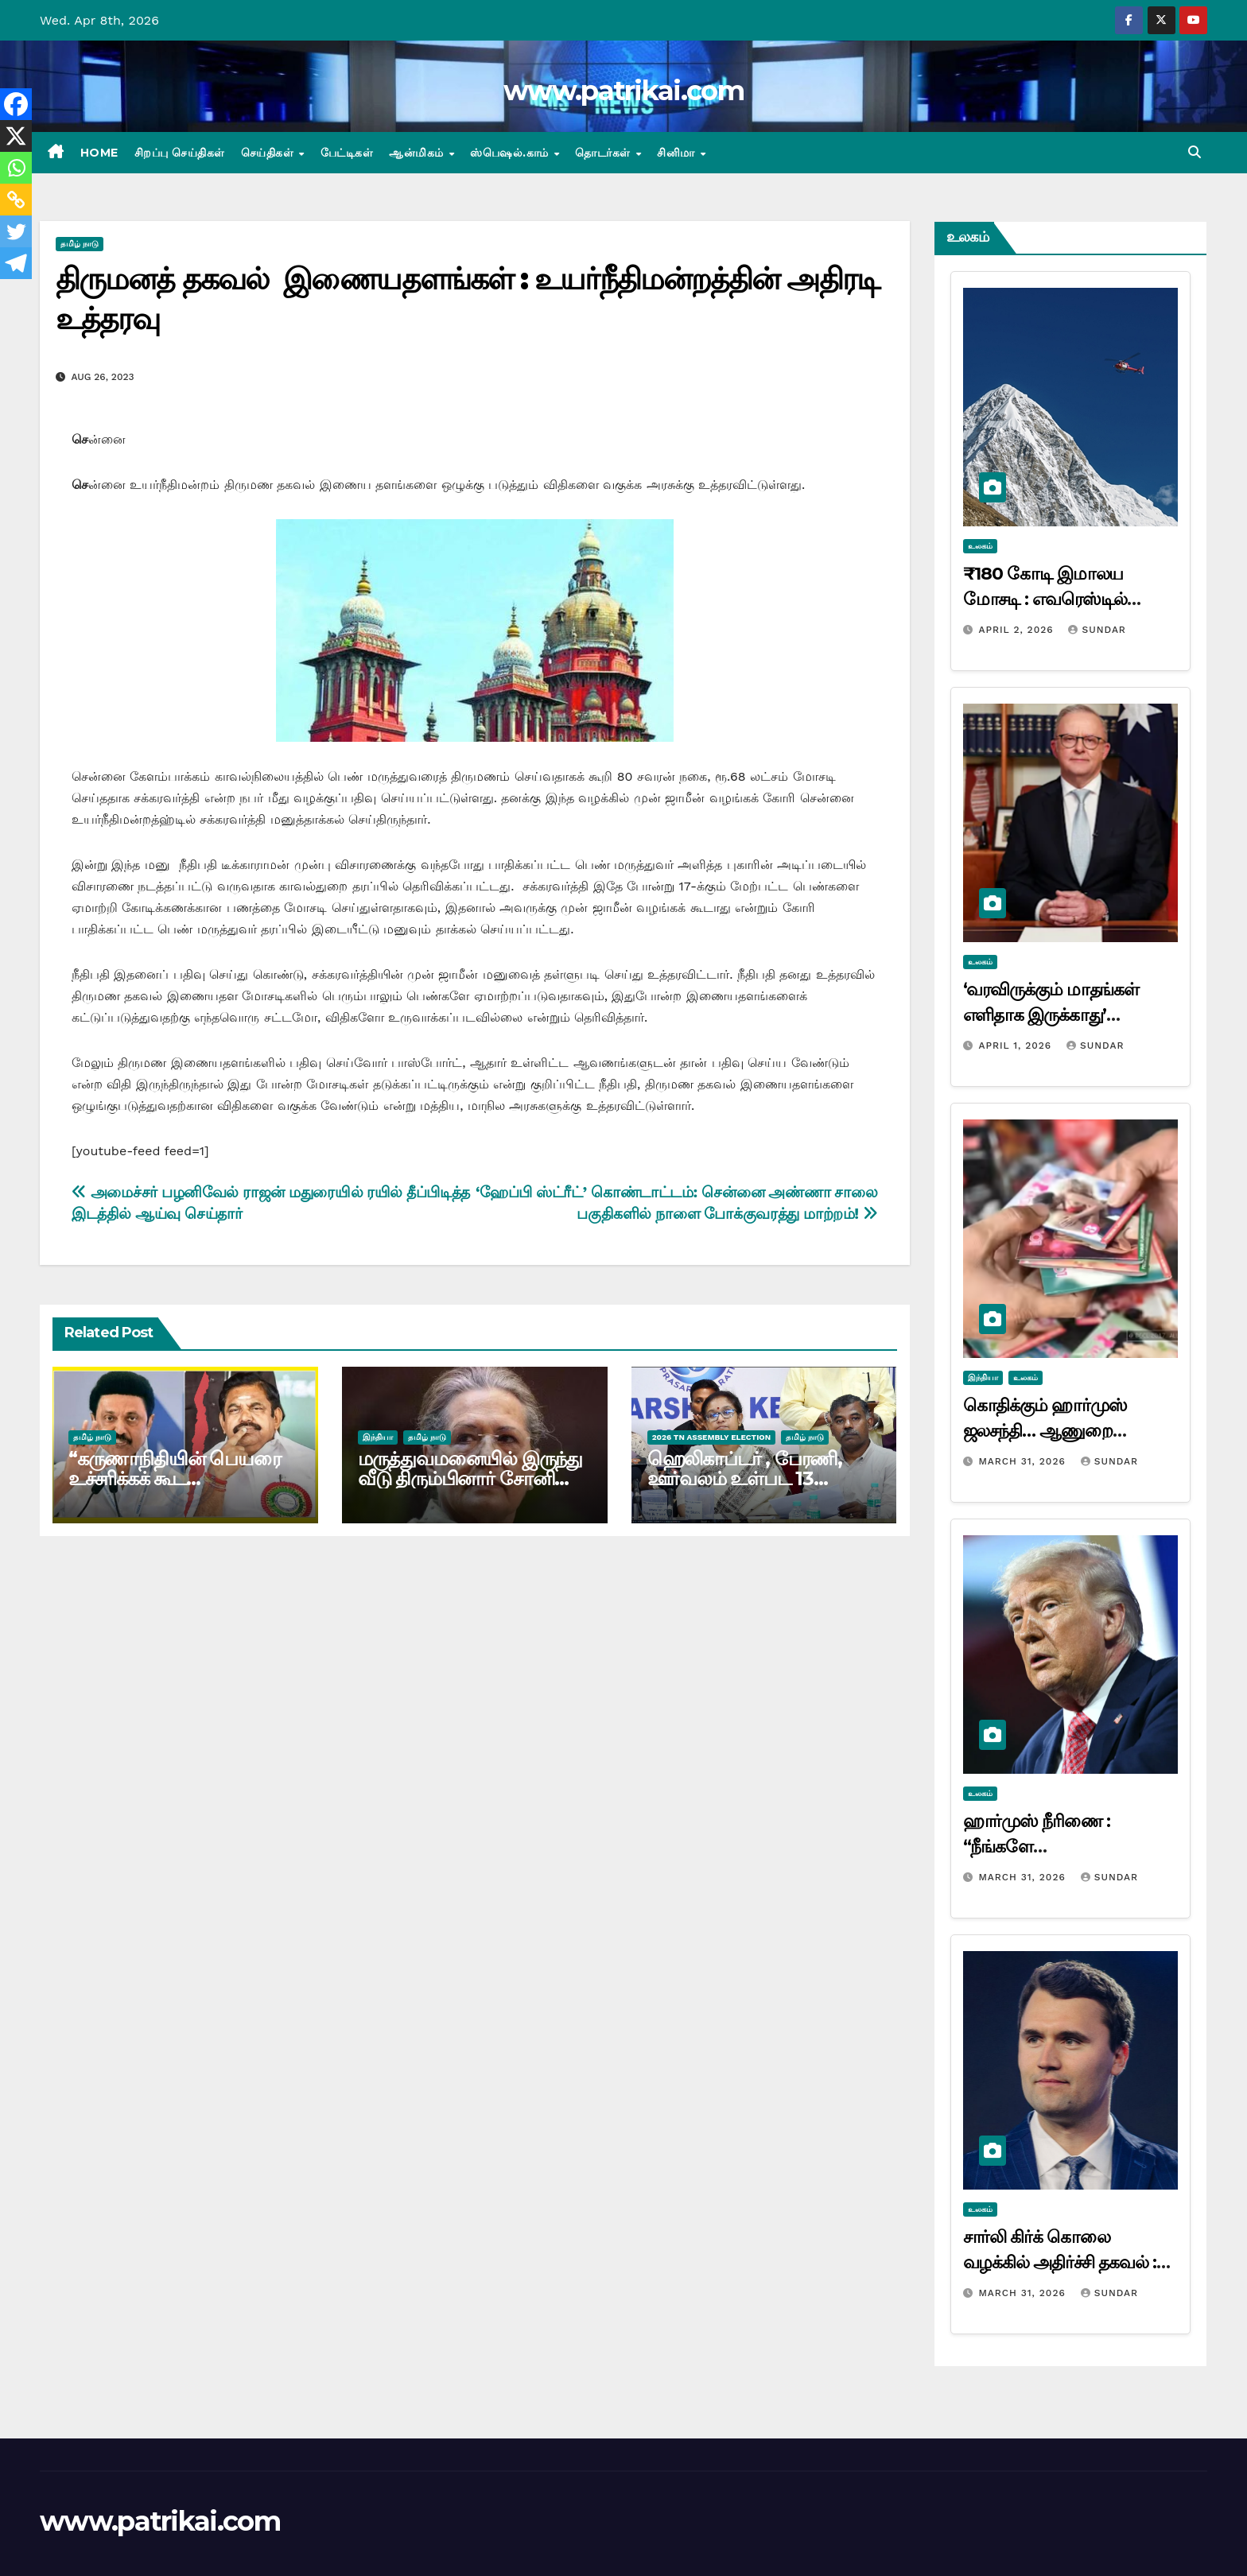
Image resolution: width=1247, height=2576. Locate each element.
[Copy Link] (16, 199)
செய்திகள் (269, 152)
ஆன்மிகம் (418, 152)
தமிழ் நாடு (79, 243)
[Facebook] (16, 104)
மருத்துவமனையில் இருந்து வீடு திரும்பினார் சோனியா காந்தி (470, 1478)
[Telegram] (16, 263)
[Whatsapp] (16, 168)
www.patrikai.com (623, 90)
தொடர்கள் (604, 152)
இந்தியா (378, 1437)
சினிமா (677, 152)
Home (99, 152)
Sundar (1096, 629)
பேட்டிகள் (347, 152)
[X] (16, 136)
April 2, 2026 (1017, 629)
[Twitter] (16, 231)
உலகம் (980, 545)
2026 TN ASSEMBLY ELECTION (711, 1437)
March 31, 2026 (1023, 1461)
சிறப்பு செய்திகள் (179, 152)
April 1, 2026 (1016, 1045)
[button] (1194, 152)
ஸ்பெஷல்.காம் (511, 152)
